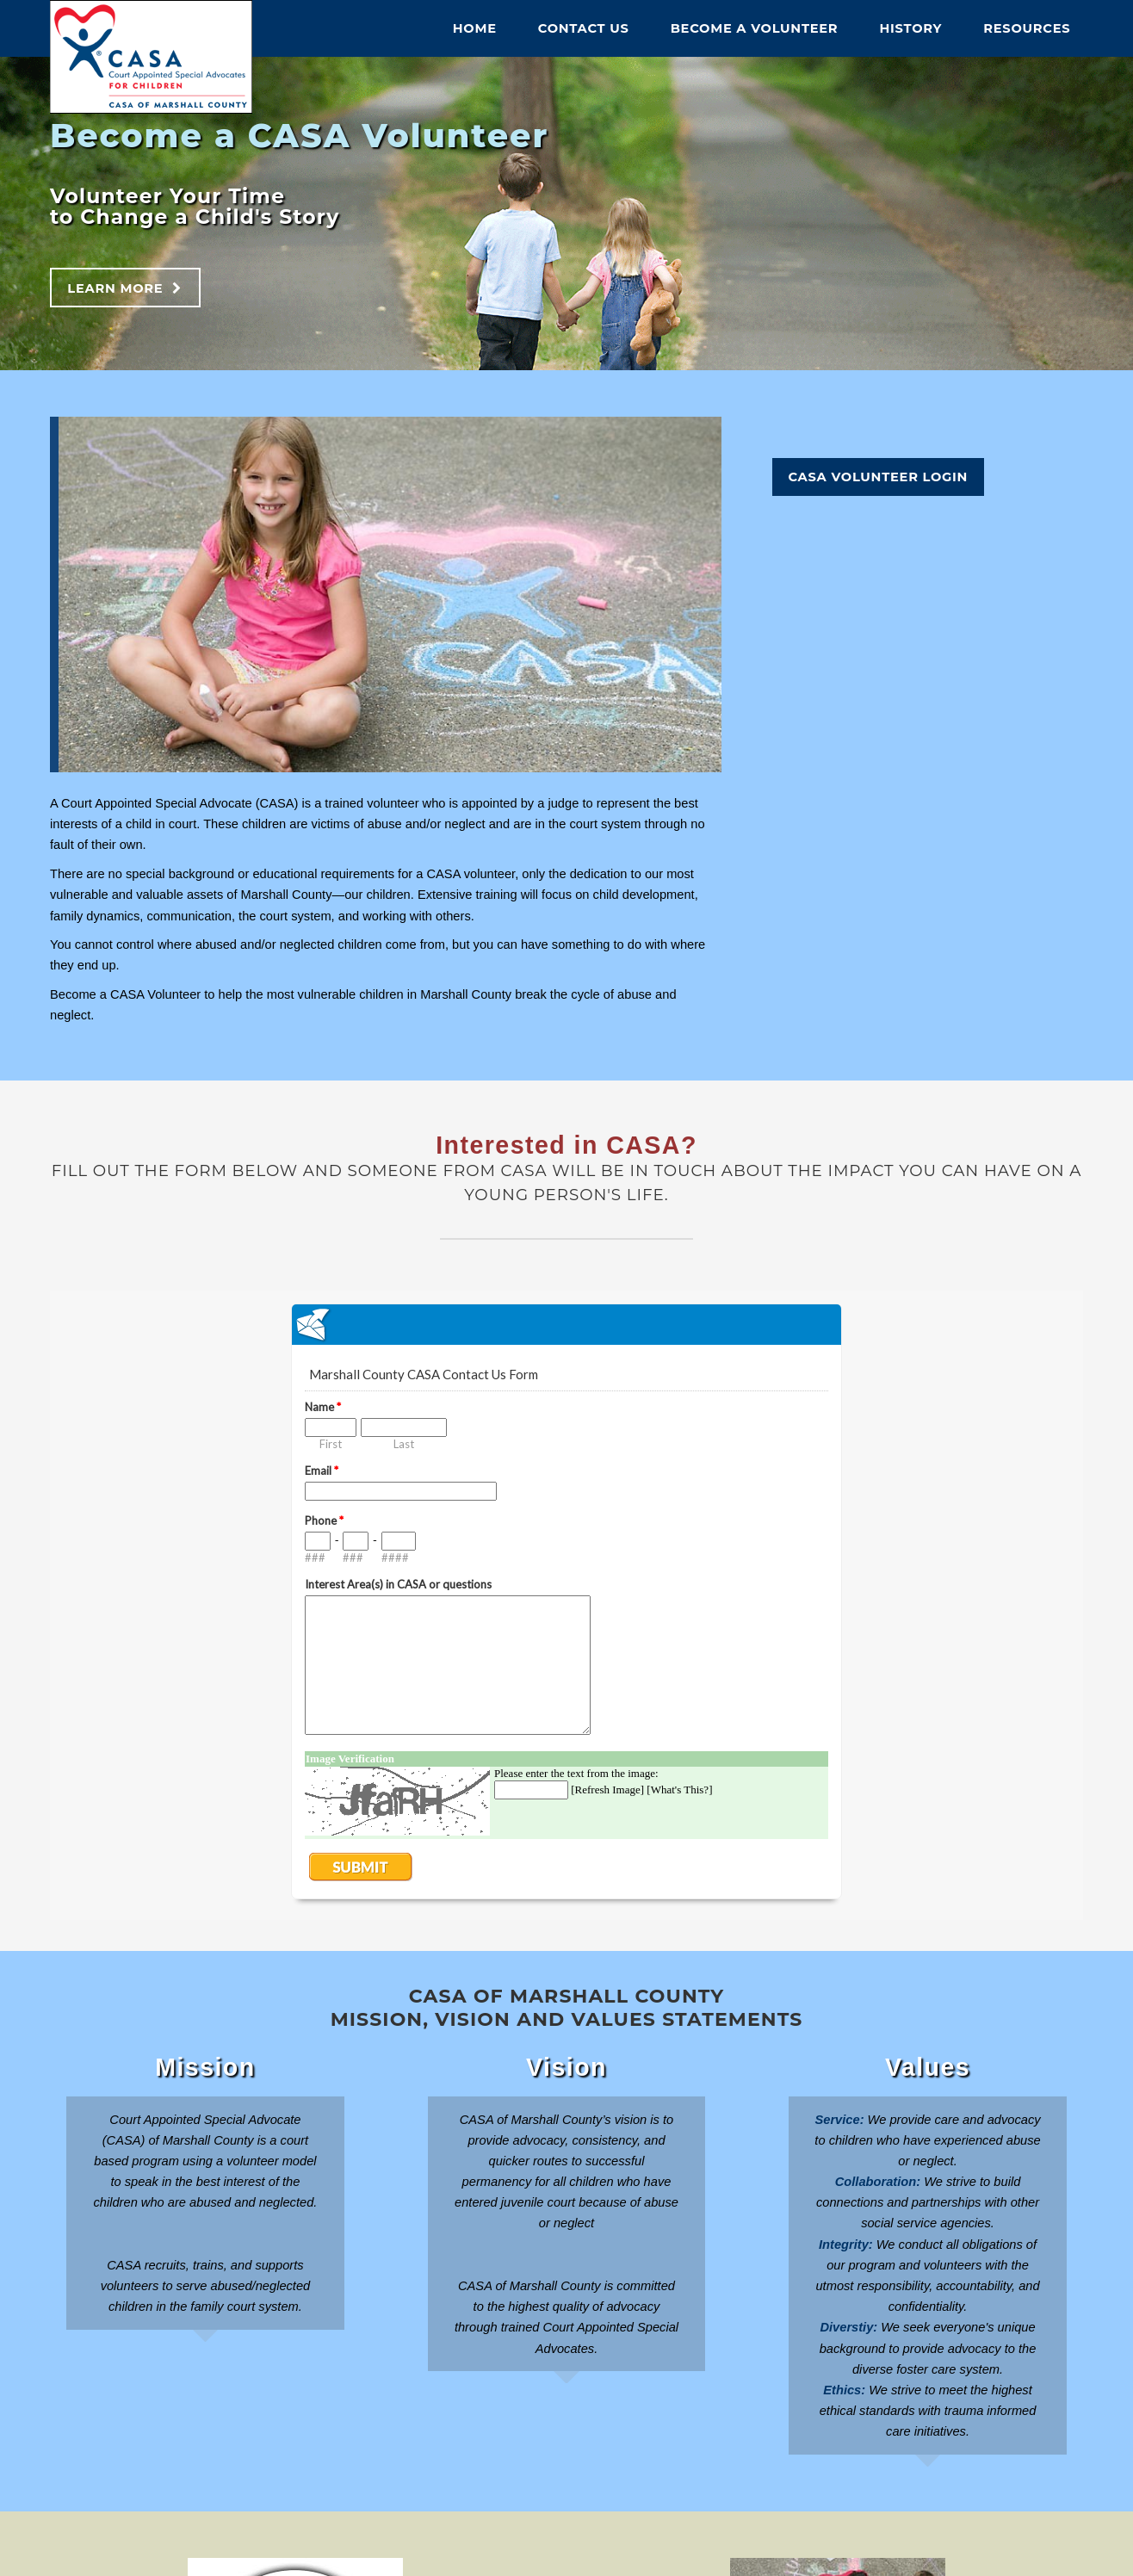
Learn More (115, 288)
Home (475, 28)
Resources (1026, 28)
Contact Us (583, 28)
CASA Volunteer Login (878, 477)
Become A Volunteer (755, 28)
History (910, 28)
